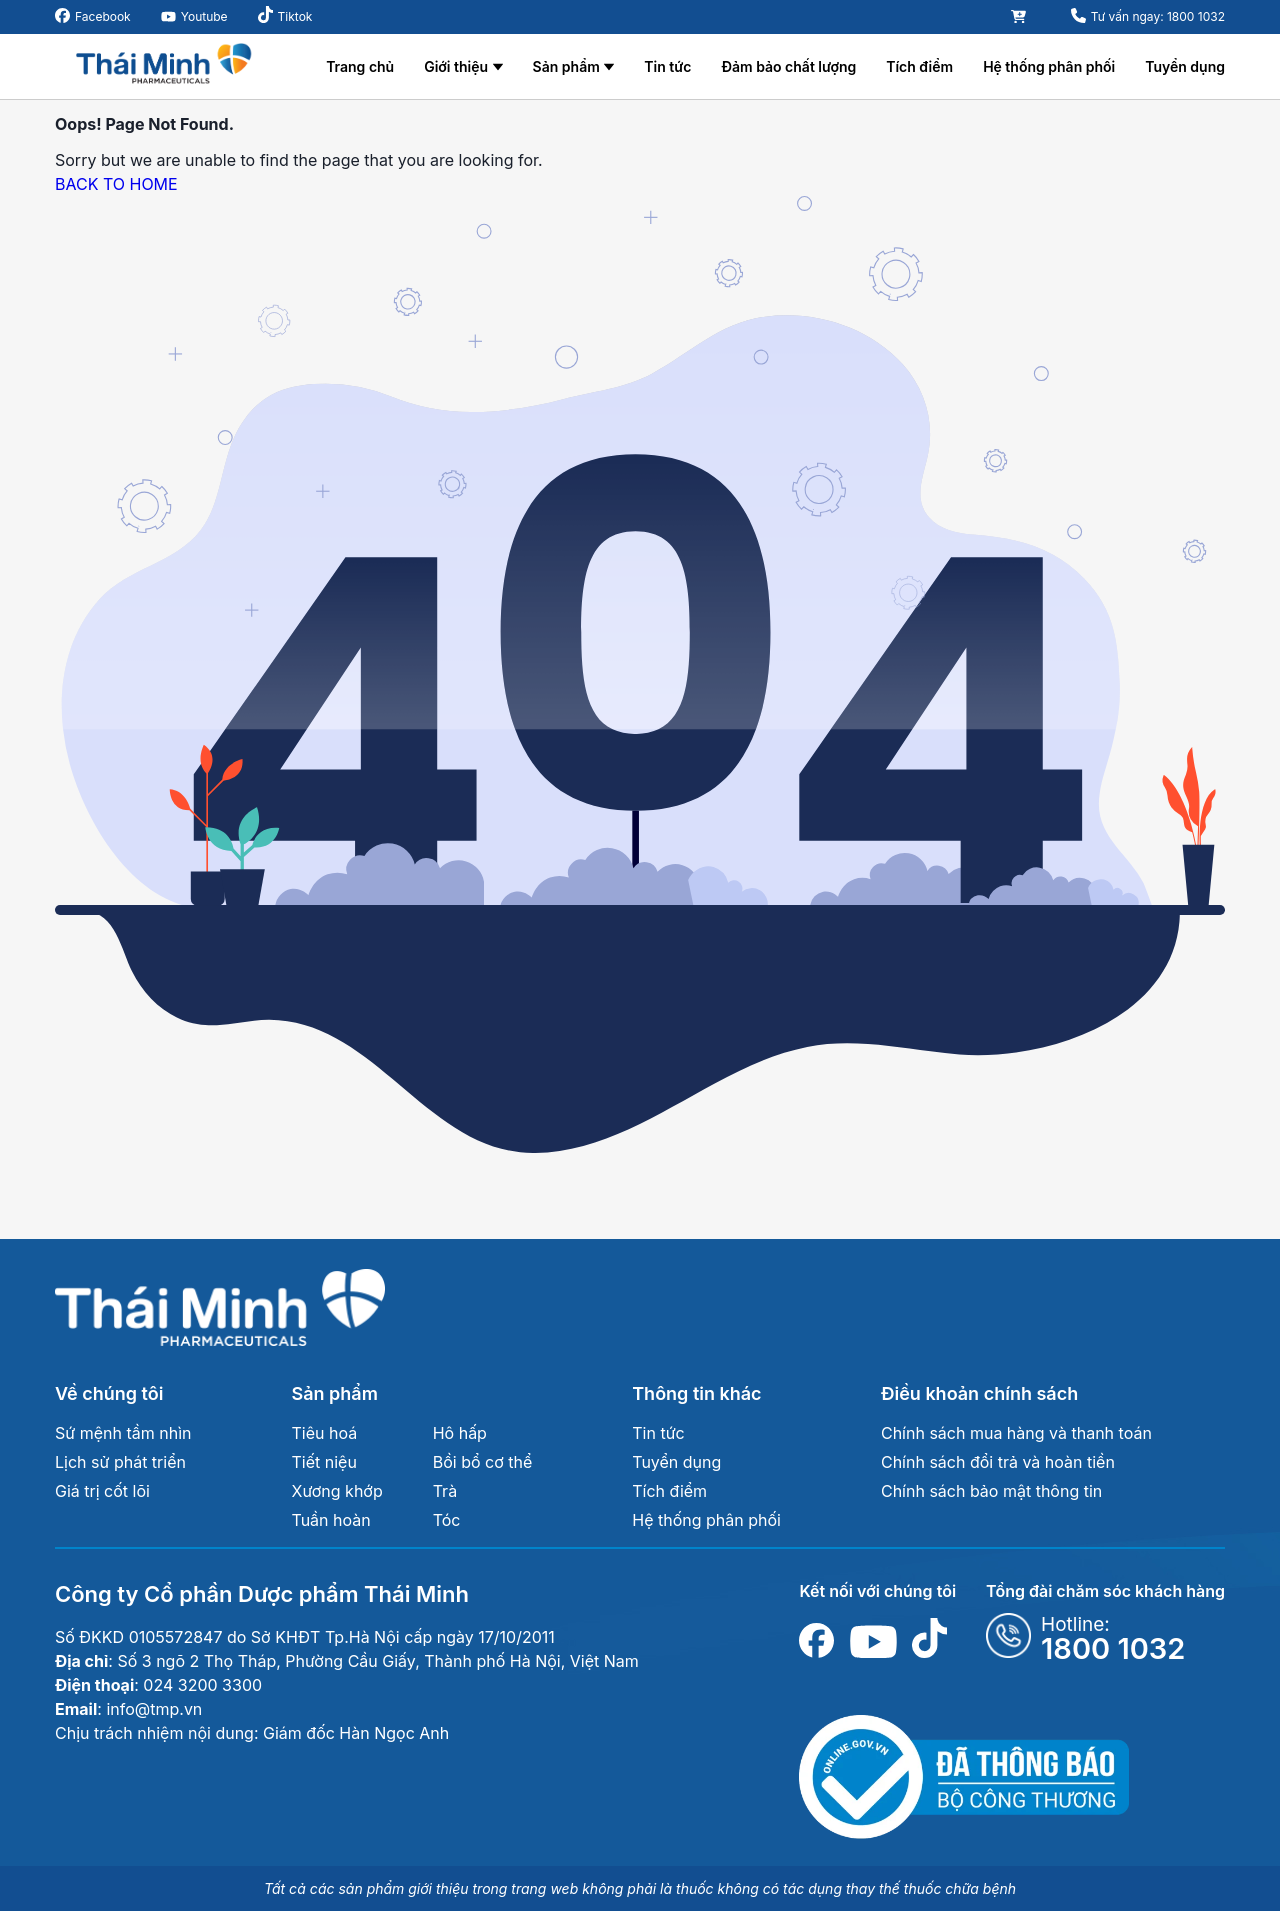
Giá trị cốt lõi (102, 1491)
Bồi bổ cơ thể (483, 1462)
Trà (445, 1491)
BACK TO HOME (116, 184)
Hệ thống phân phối (1049, 66)
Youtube (204, 16)
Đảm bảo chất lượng (788, 66)
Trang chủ (360, 66)
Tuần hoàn (331, 1520)
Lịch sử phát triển (120, 1462)
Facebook (103, 16)
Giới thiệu (456, 66)
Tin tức (667, 66)
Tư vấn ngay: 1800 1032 (1158, 16)
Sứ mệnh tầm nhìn (123, 1433)
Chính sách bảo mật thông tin (991, 1491)
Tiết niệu (324, 1462)
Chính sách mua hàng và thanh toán (1016, 1433)
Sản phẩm (566, 66)
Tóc (447, 1520)
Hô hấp (460, 1433)
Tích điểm (919, 66)
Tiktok (295, 16)
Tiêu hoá (325, 1433)
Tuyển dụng (1185, 66)
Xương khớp (337, 1491)
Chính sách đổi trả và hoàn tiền (998, 1462)
